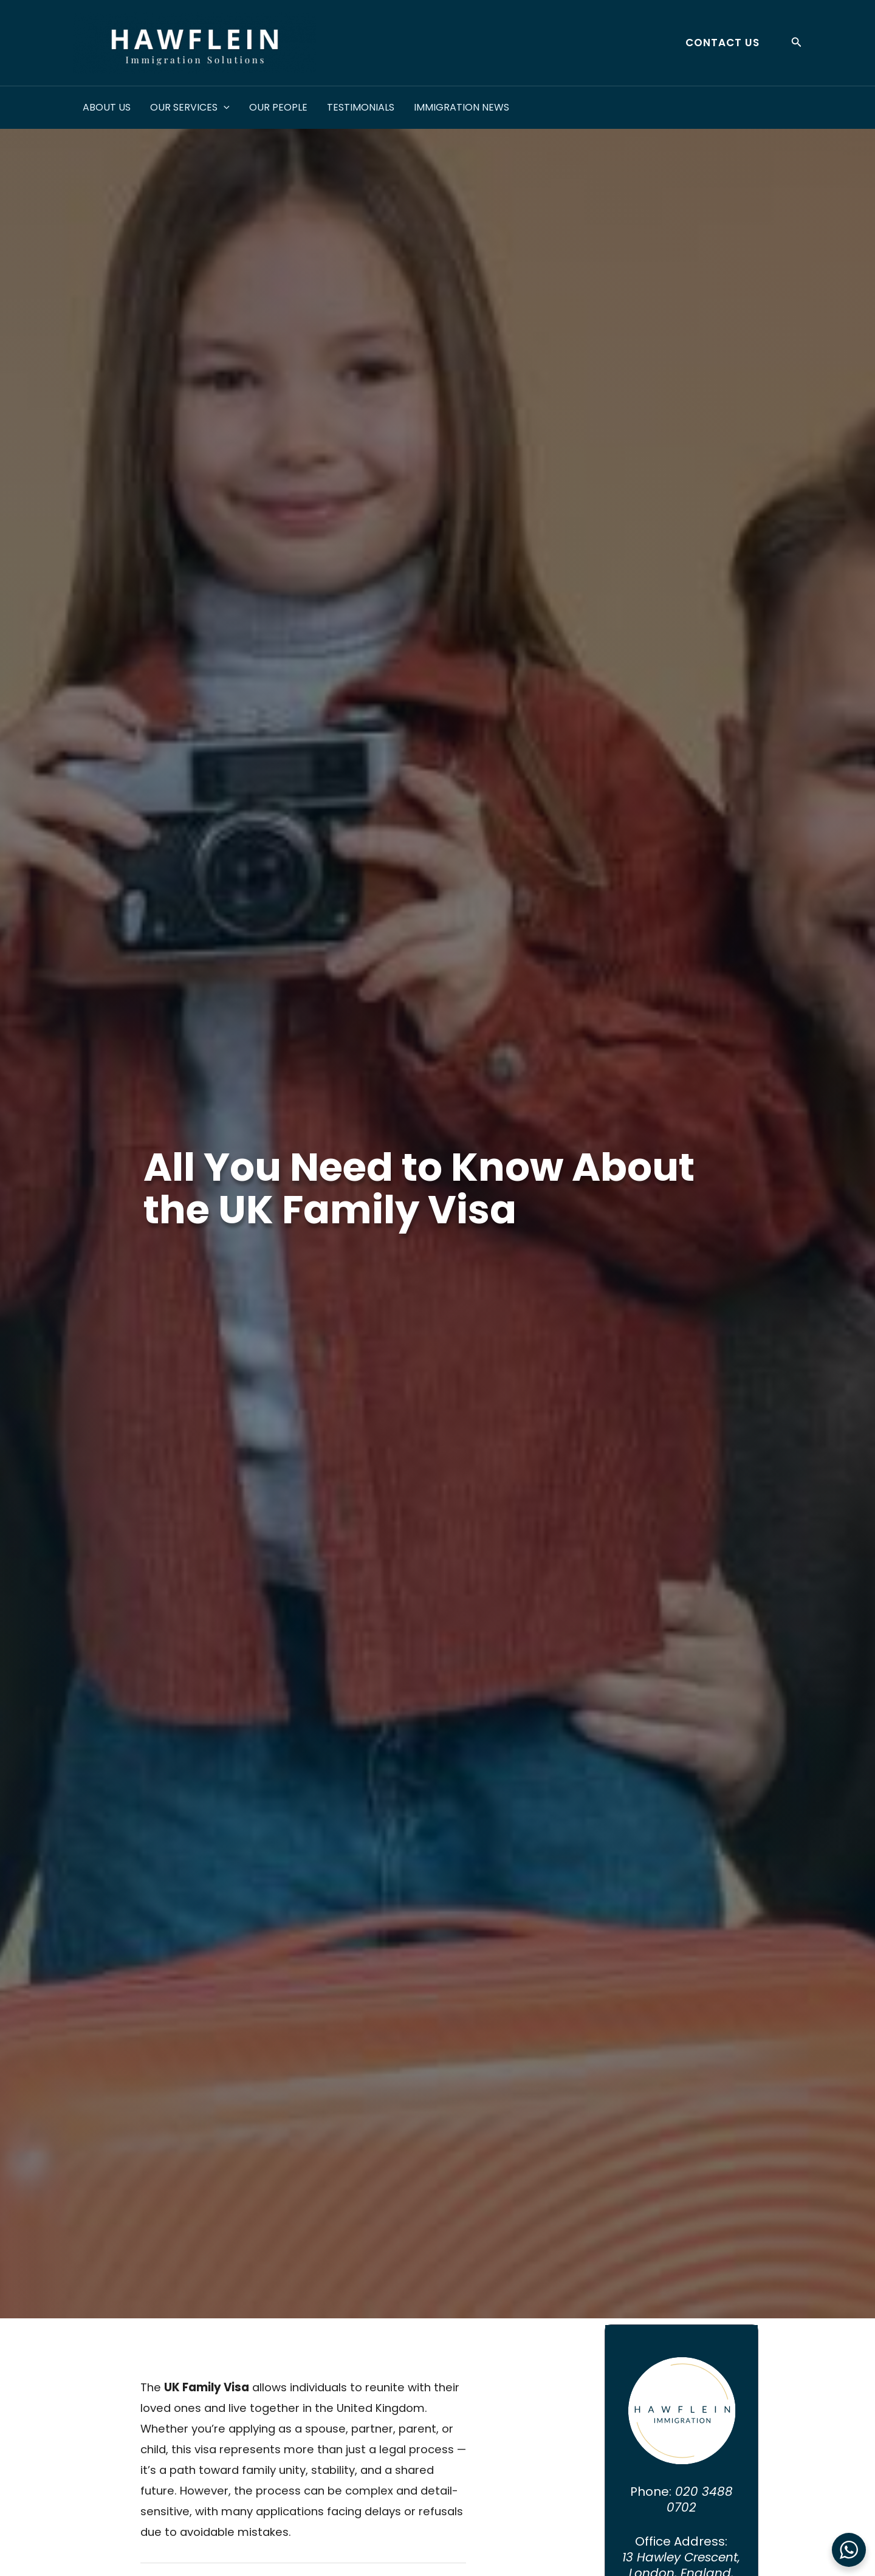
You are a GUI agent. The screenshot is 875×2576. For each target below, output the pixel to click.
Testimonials (360, 107)
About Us (107, 107)
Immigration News (461, 107)
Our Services (190, 107)
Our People (278, 107)
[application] (224, 107)
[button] (717, 43)
